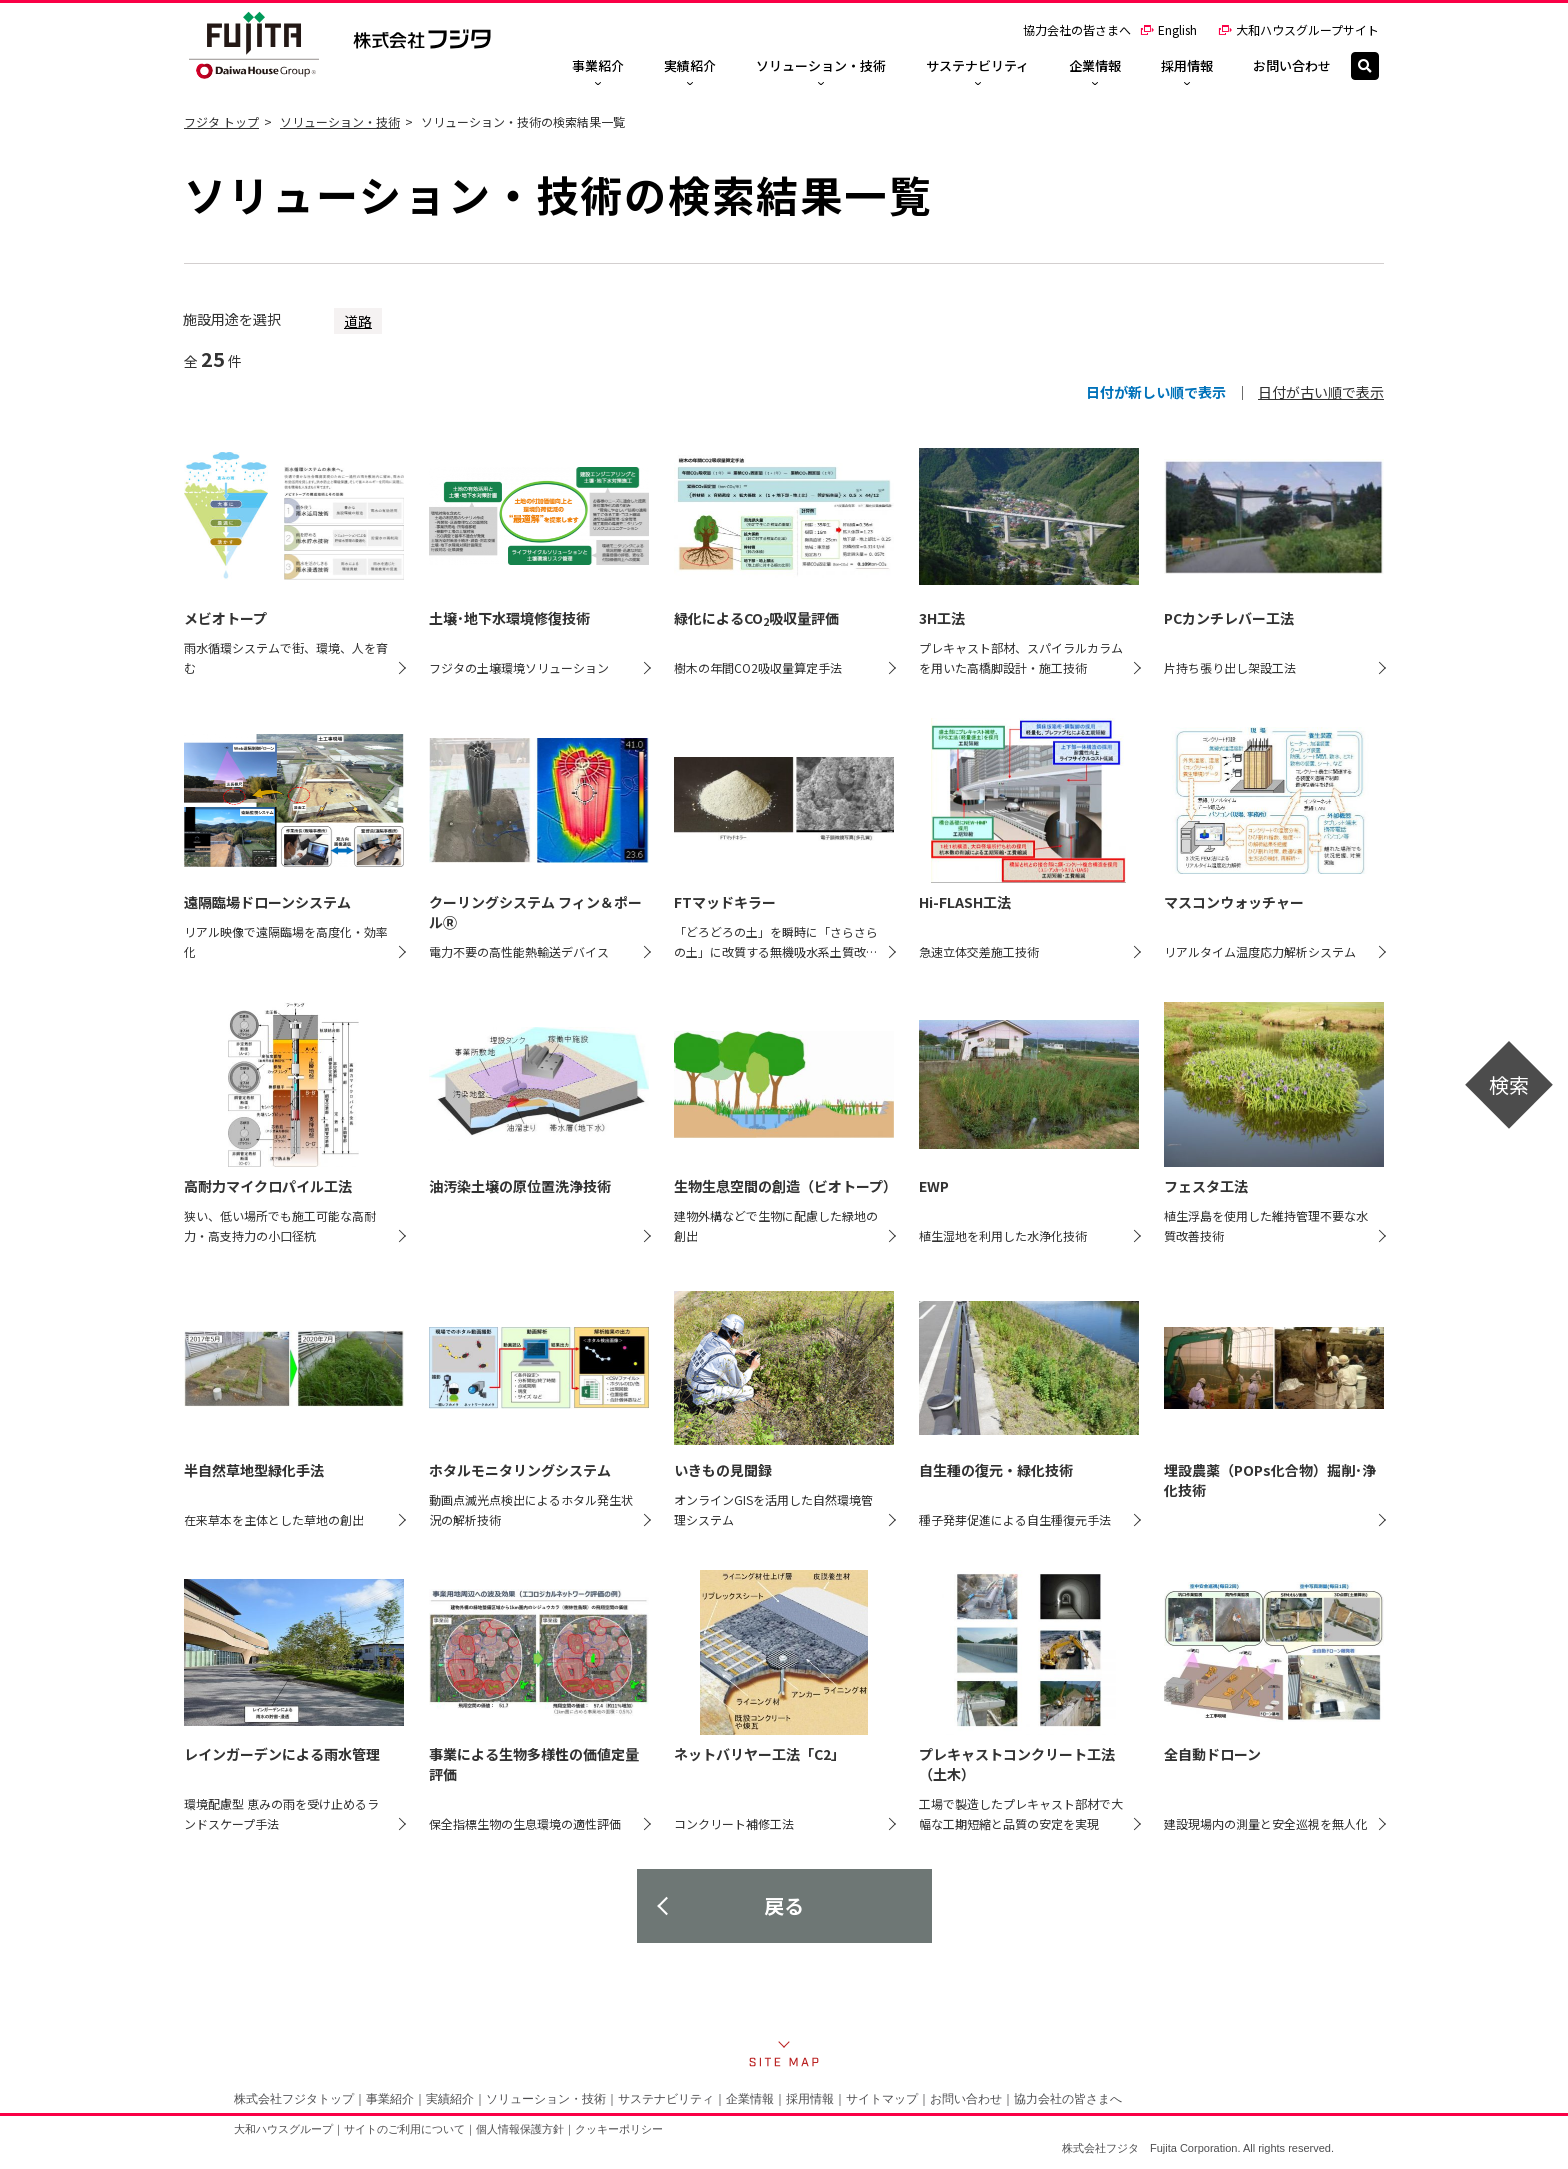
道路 (358, 321)
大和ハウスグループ (283, 2129)
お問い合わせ (966, 2099)
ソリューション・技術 (340, 121)
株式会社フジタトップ (294, 2099)
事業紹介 (390, 2099)
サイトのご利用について (404, 2129)
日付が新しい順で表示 (1156, 392)
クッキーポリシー (619, 2129)
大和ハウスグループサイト (1298, 29)
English (1168, 29)
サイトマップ (882, 2099)
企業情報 (750, 2099)
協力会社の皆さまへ (1077, 29)
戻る (784, 1905)
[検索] (1365, 66)
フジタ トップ (221, 121)
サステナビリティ (666, 2099)
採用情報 (810, 2099)
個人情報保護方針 (520, 2129)
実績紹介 (450, 2099)
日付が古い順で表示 (1321, 392)
